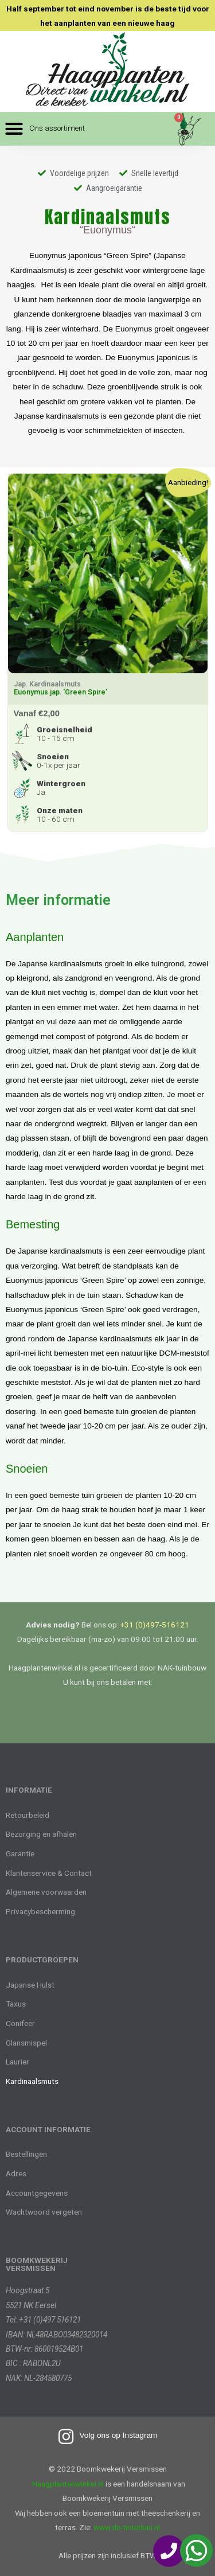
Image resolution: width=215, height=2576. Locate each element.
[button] (45, 129)
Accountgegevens (37, 2193)
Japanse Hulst (30, 1984)
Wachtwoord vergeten (44, 2211)
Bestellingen (26, 2154)
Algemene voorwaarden (46, 1891)
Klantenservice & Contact (49, 1873)
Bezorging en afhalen (41, 1834)
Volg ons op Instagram (118, 2435)
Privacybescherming (40, 1911)
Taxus (16, 2003)
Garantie (20, 1853)
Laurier (17, 2061)
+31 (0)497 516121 (50, 2319)
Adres (16, 2173)
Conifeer (20, 2023)
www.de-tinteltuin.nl (126, 2527)
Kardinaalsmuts (32, 2081)
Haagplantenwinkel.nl (68, 2483)
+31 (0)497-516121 (154, 1624)
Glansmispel (26, 2042)
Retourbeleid (27, 1815)
